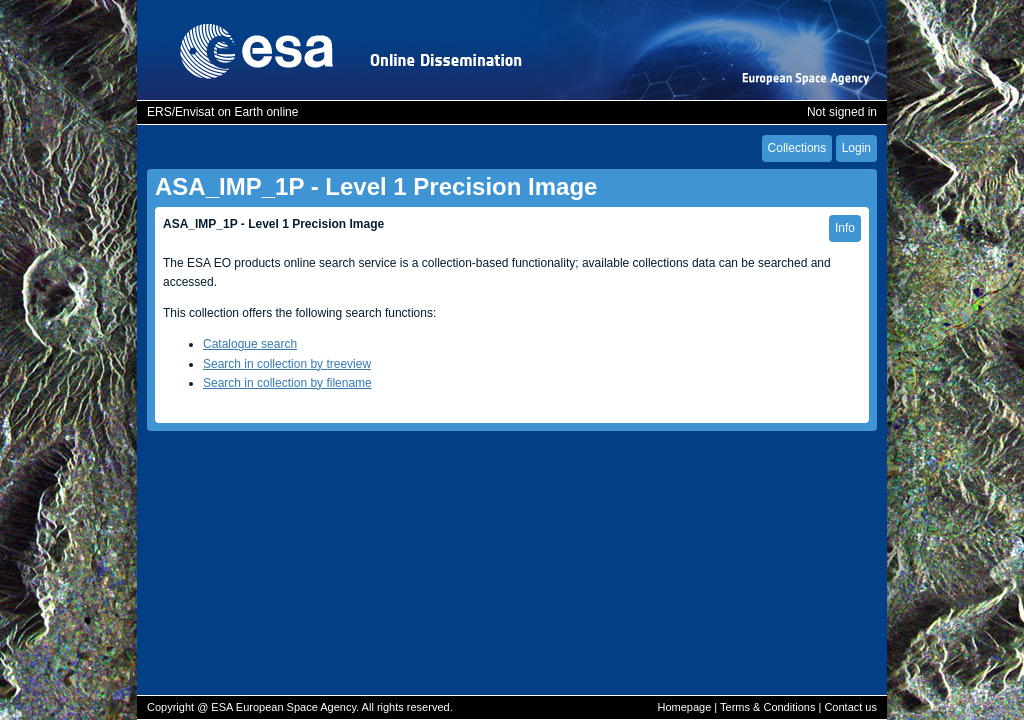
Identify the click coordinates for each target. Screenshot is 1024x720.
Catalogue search (250, 344)
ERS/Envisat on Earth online (222, 112)
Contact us (850, 707)
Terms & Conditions (767, 707)
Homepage (684, 707)
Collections (797, 148)
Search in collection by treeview (287, 364)
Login (856, 148)
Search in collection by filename (287, 383)
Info (845, 228)
